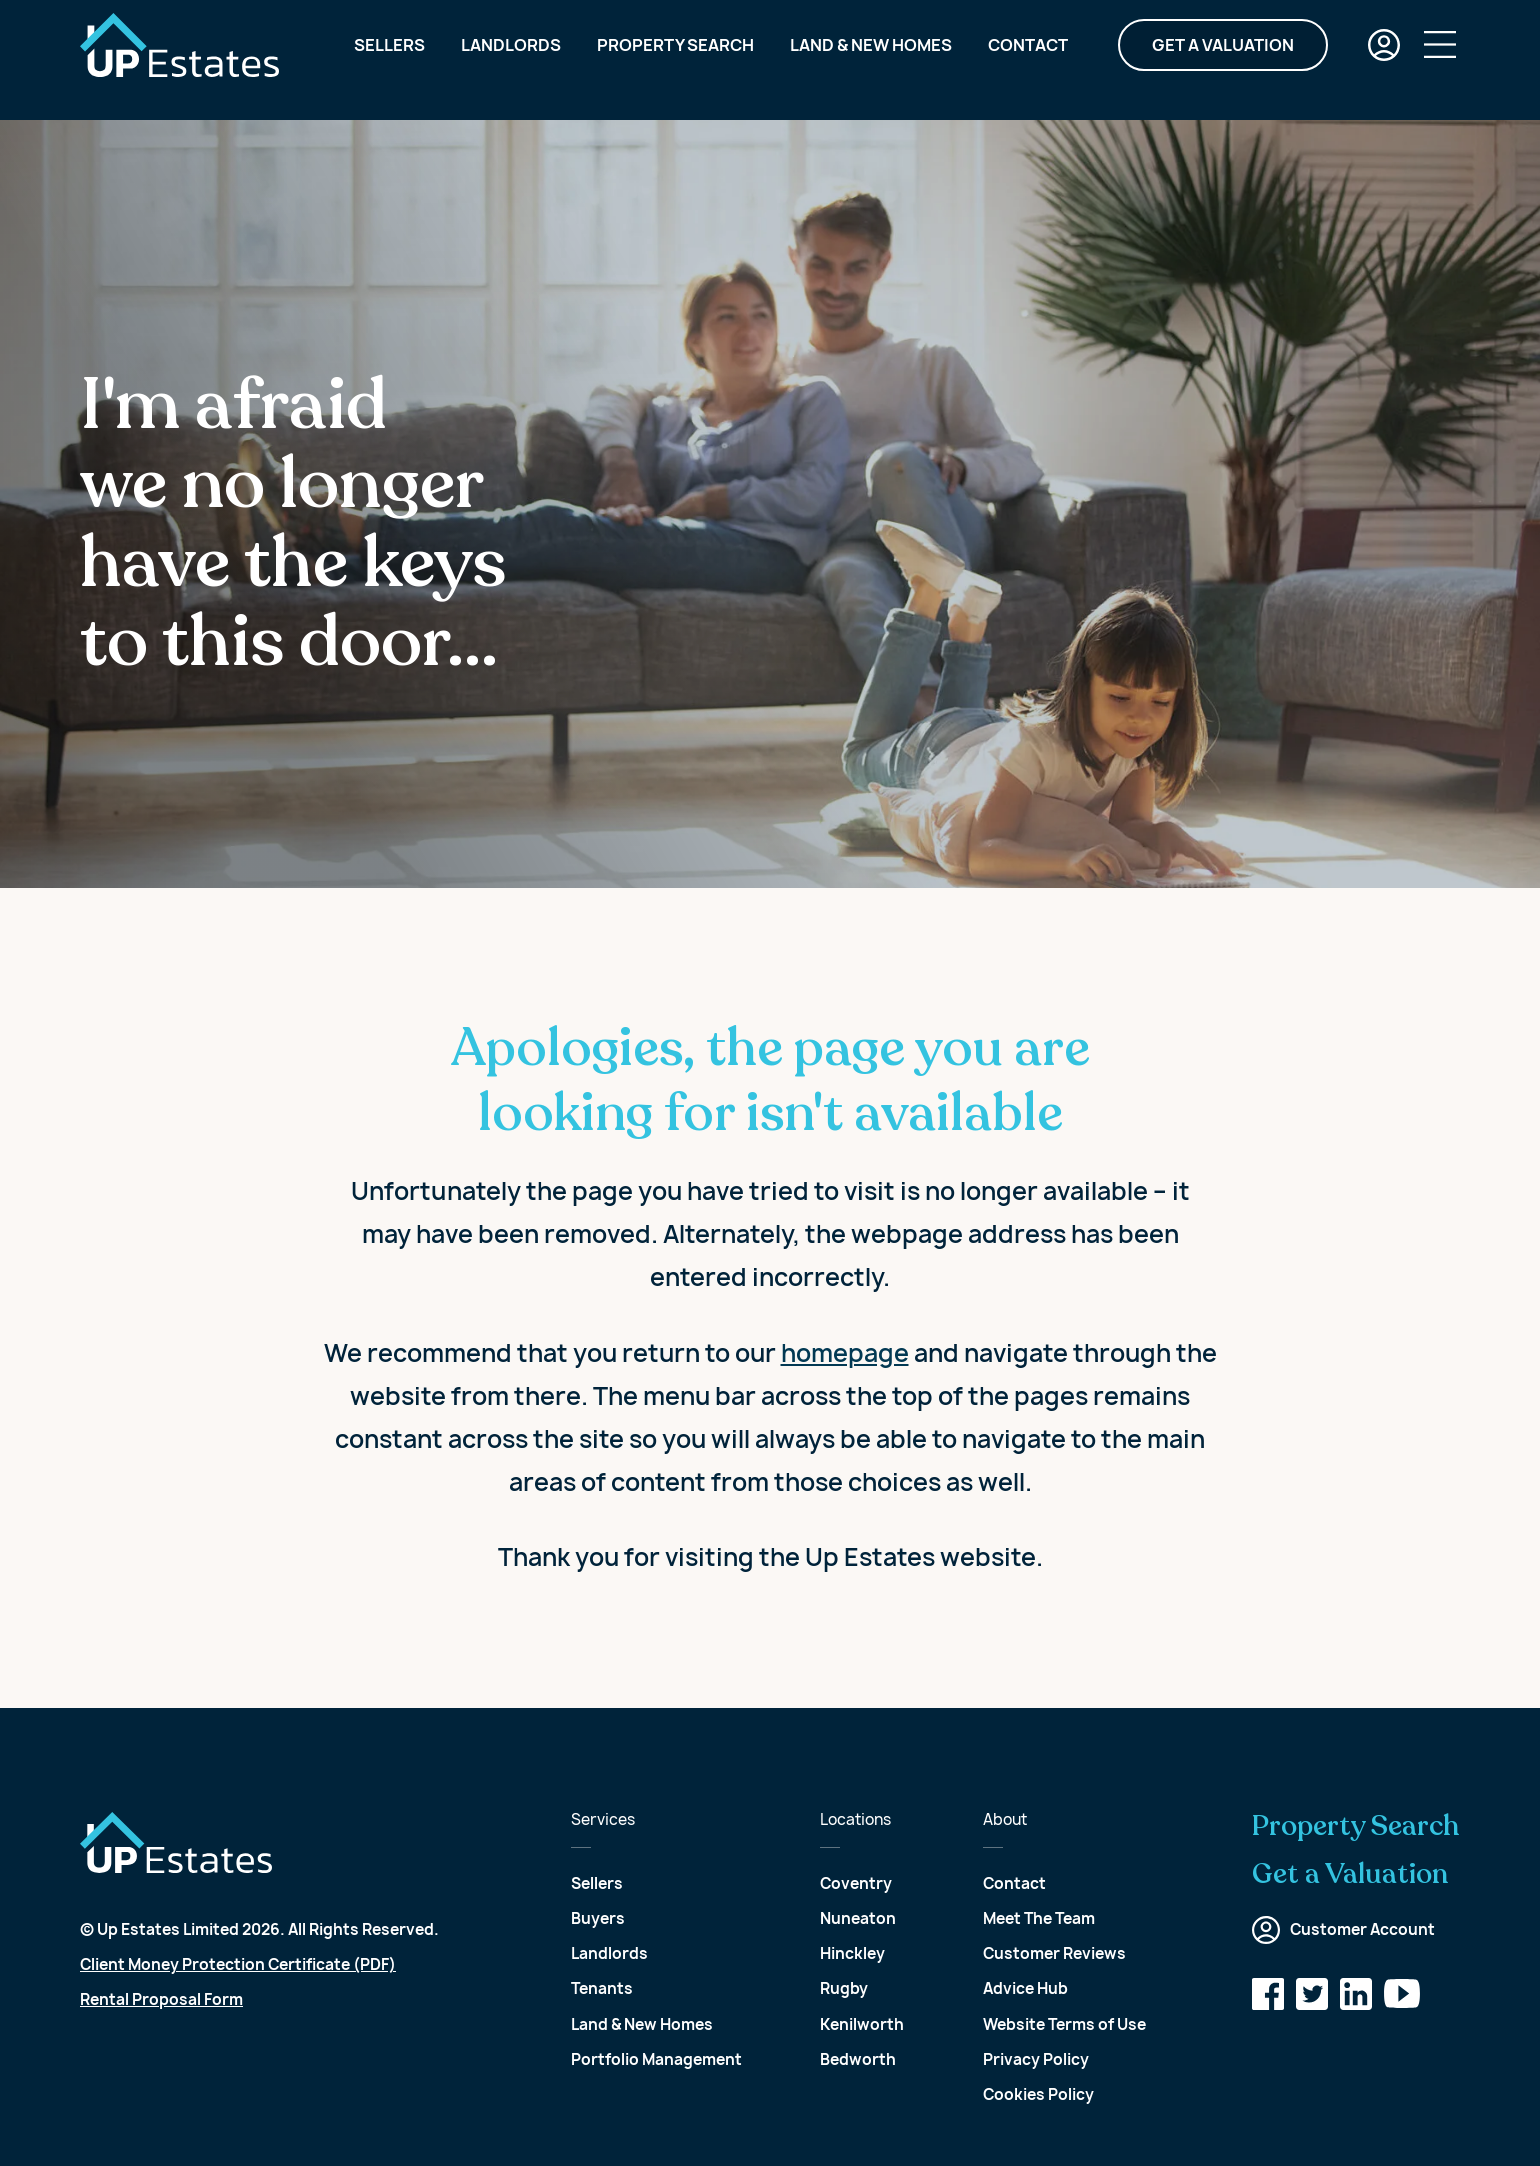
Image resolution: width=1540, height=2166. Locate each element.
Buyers (598, 1918)
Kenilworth (862, 2024)
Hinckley (852, 1953)
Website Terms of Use (1064, 2024)
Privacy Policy (1036, 2059)
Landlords (511, 60)
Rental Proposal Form (161, 1999)
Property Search (675, 60)
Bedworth (858, 2059)
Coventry (856, 1883)
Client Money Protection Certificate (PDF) (238, 1964)
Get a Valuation (1223, 60)
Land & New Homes (871, 60)
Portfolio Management (656, 2059)
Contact (1028, 60)
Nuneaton (858, 1918)
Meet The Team (1039, 1918)
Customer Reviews (1054, 1953)
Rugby (844, 1988)
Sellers (389, 60)
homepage (845, 1353)
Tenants (602, 1988)
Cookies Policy (1038, 2094)
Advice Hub (1025, 1988)
